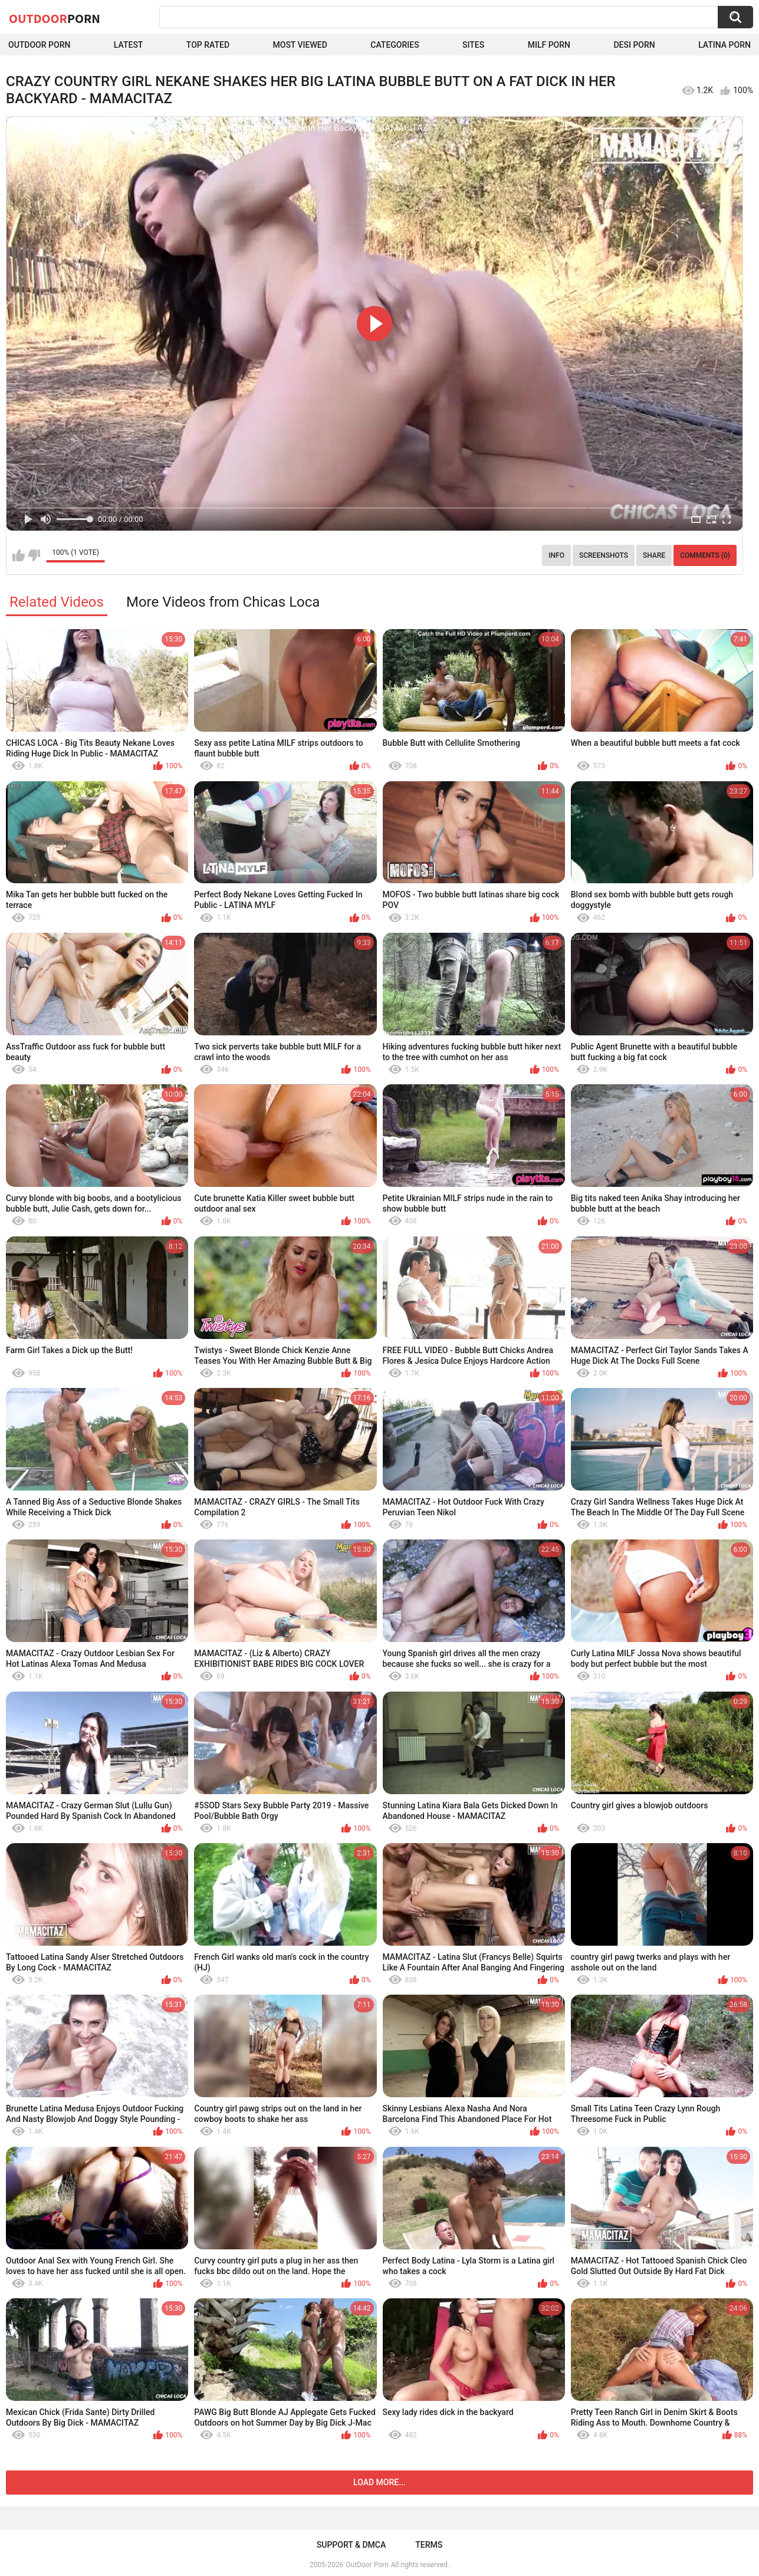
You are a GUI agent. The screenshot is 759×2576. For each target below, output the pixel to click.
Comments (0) (705, 555)
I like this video (18, 555)
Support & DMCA (351, 2544)
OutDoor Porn (367, 2565)
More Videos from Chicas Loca (223, 602)
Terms (428, 2544)
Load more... (379, 2482)
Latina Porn (724, 45)
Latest (128, 45)
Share (654, 555)
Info (556, 555)
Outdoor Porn (39, 45)
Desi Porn (634, 45)
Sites (473, 45)
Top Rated (207, 45)
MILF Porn (549, 45)
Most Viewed (300, 45)
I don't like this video (34, 555)
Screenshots (603, 555)
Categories (394, 45)
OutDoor (54, 18)
